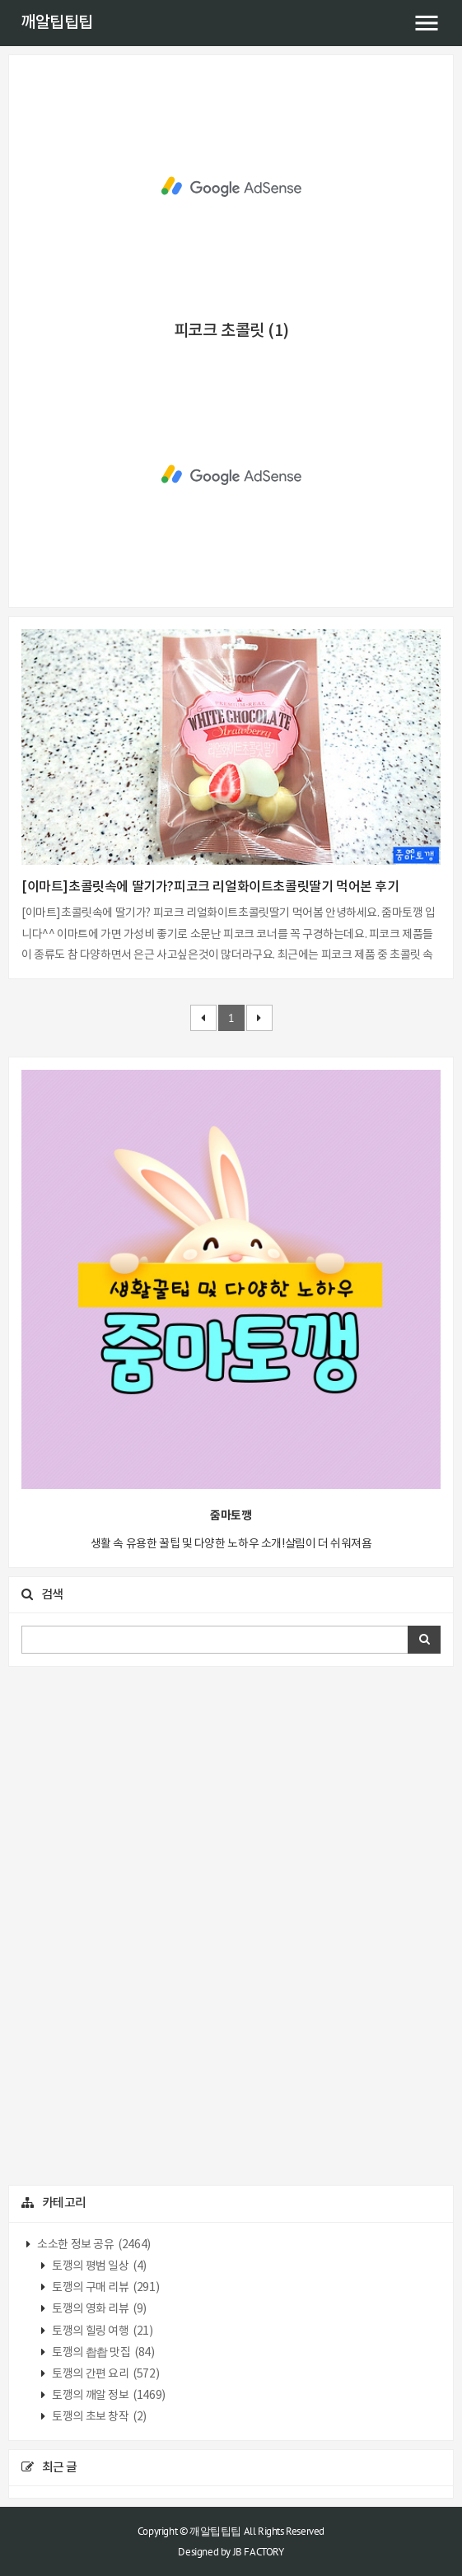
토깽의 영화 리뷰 (98, 2309)
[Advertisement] (231, 187)
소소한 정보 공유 (93, 2245)
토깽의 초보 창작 (98, 2417)
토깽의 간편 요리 (105, 2374)
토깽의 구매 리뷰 (105, 2287)
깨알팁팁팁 (57, 23)
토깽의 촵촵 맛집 (102, 2352)
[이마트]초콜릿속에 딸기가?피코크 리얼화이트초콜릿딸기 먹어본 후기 (210, 887)
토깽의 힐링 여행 (101, 2331)
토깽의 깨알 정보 (108, 2395)
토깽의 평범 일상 (98, 2266)
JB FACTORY (258, 2552)
